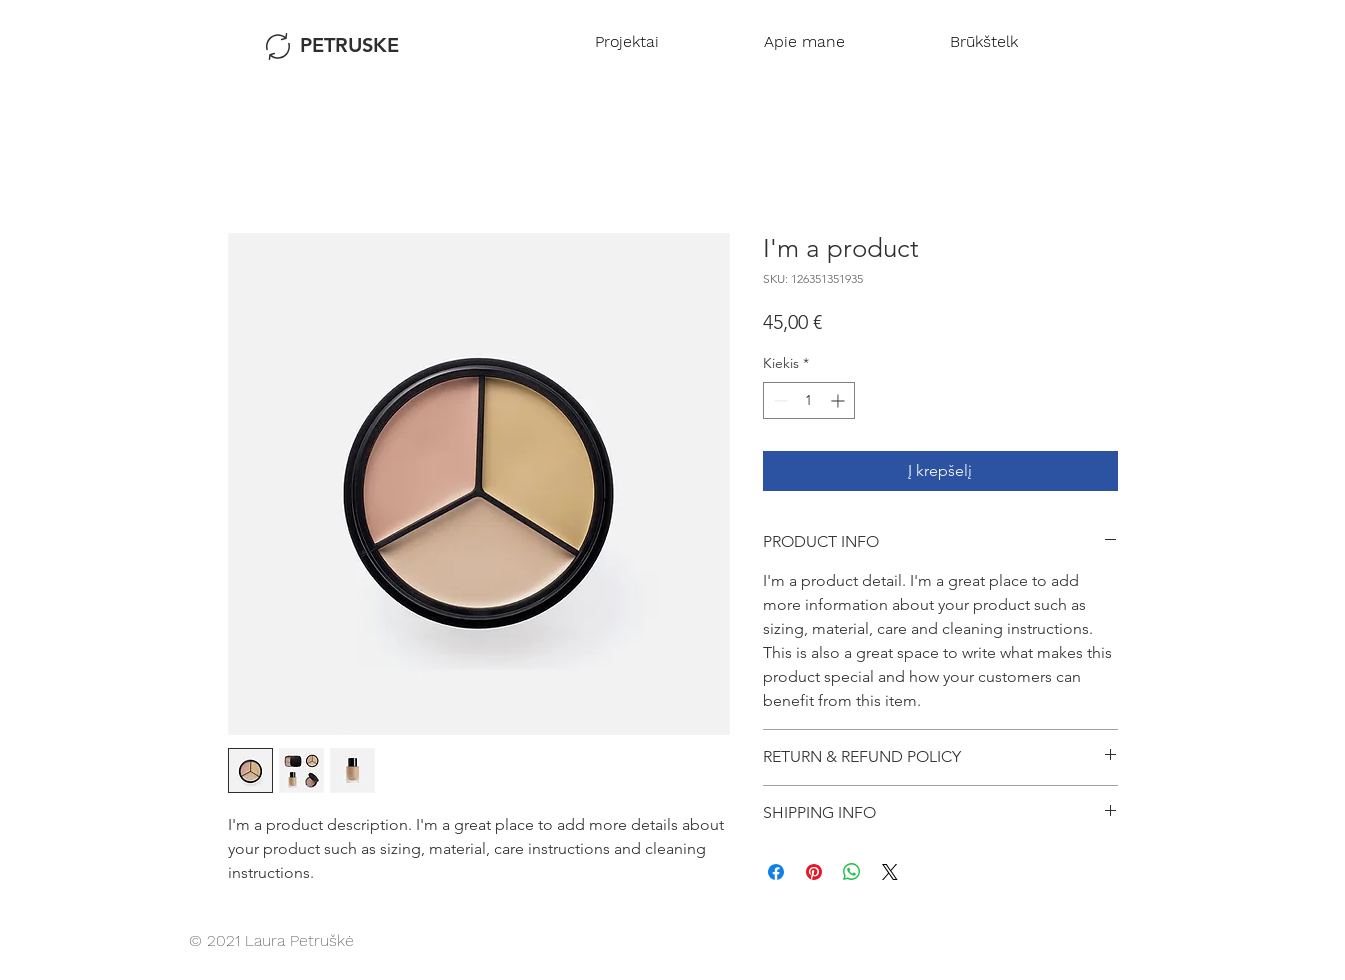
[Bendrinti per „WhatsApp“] (852, 872)
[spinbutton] (809, 400)
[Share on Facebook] (776, 872)
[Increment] (839, 400)
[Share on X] (890, 872)
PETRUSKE (349, 45)
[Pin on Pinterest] (814, 872)
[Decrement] (778, 400)
